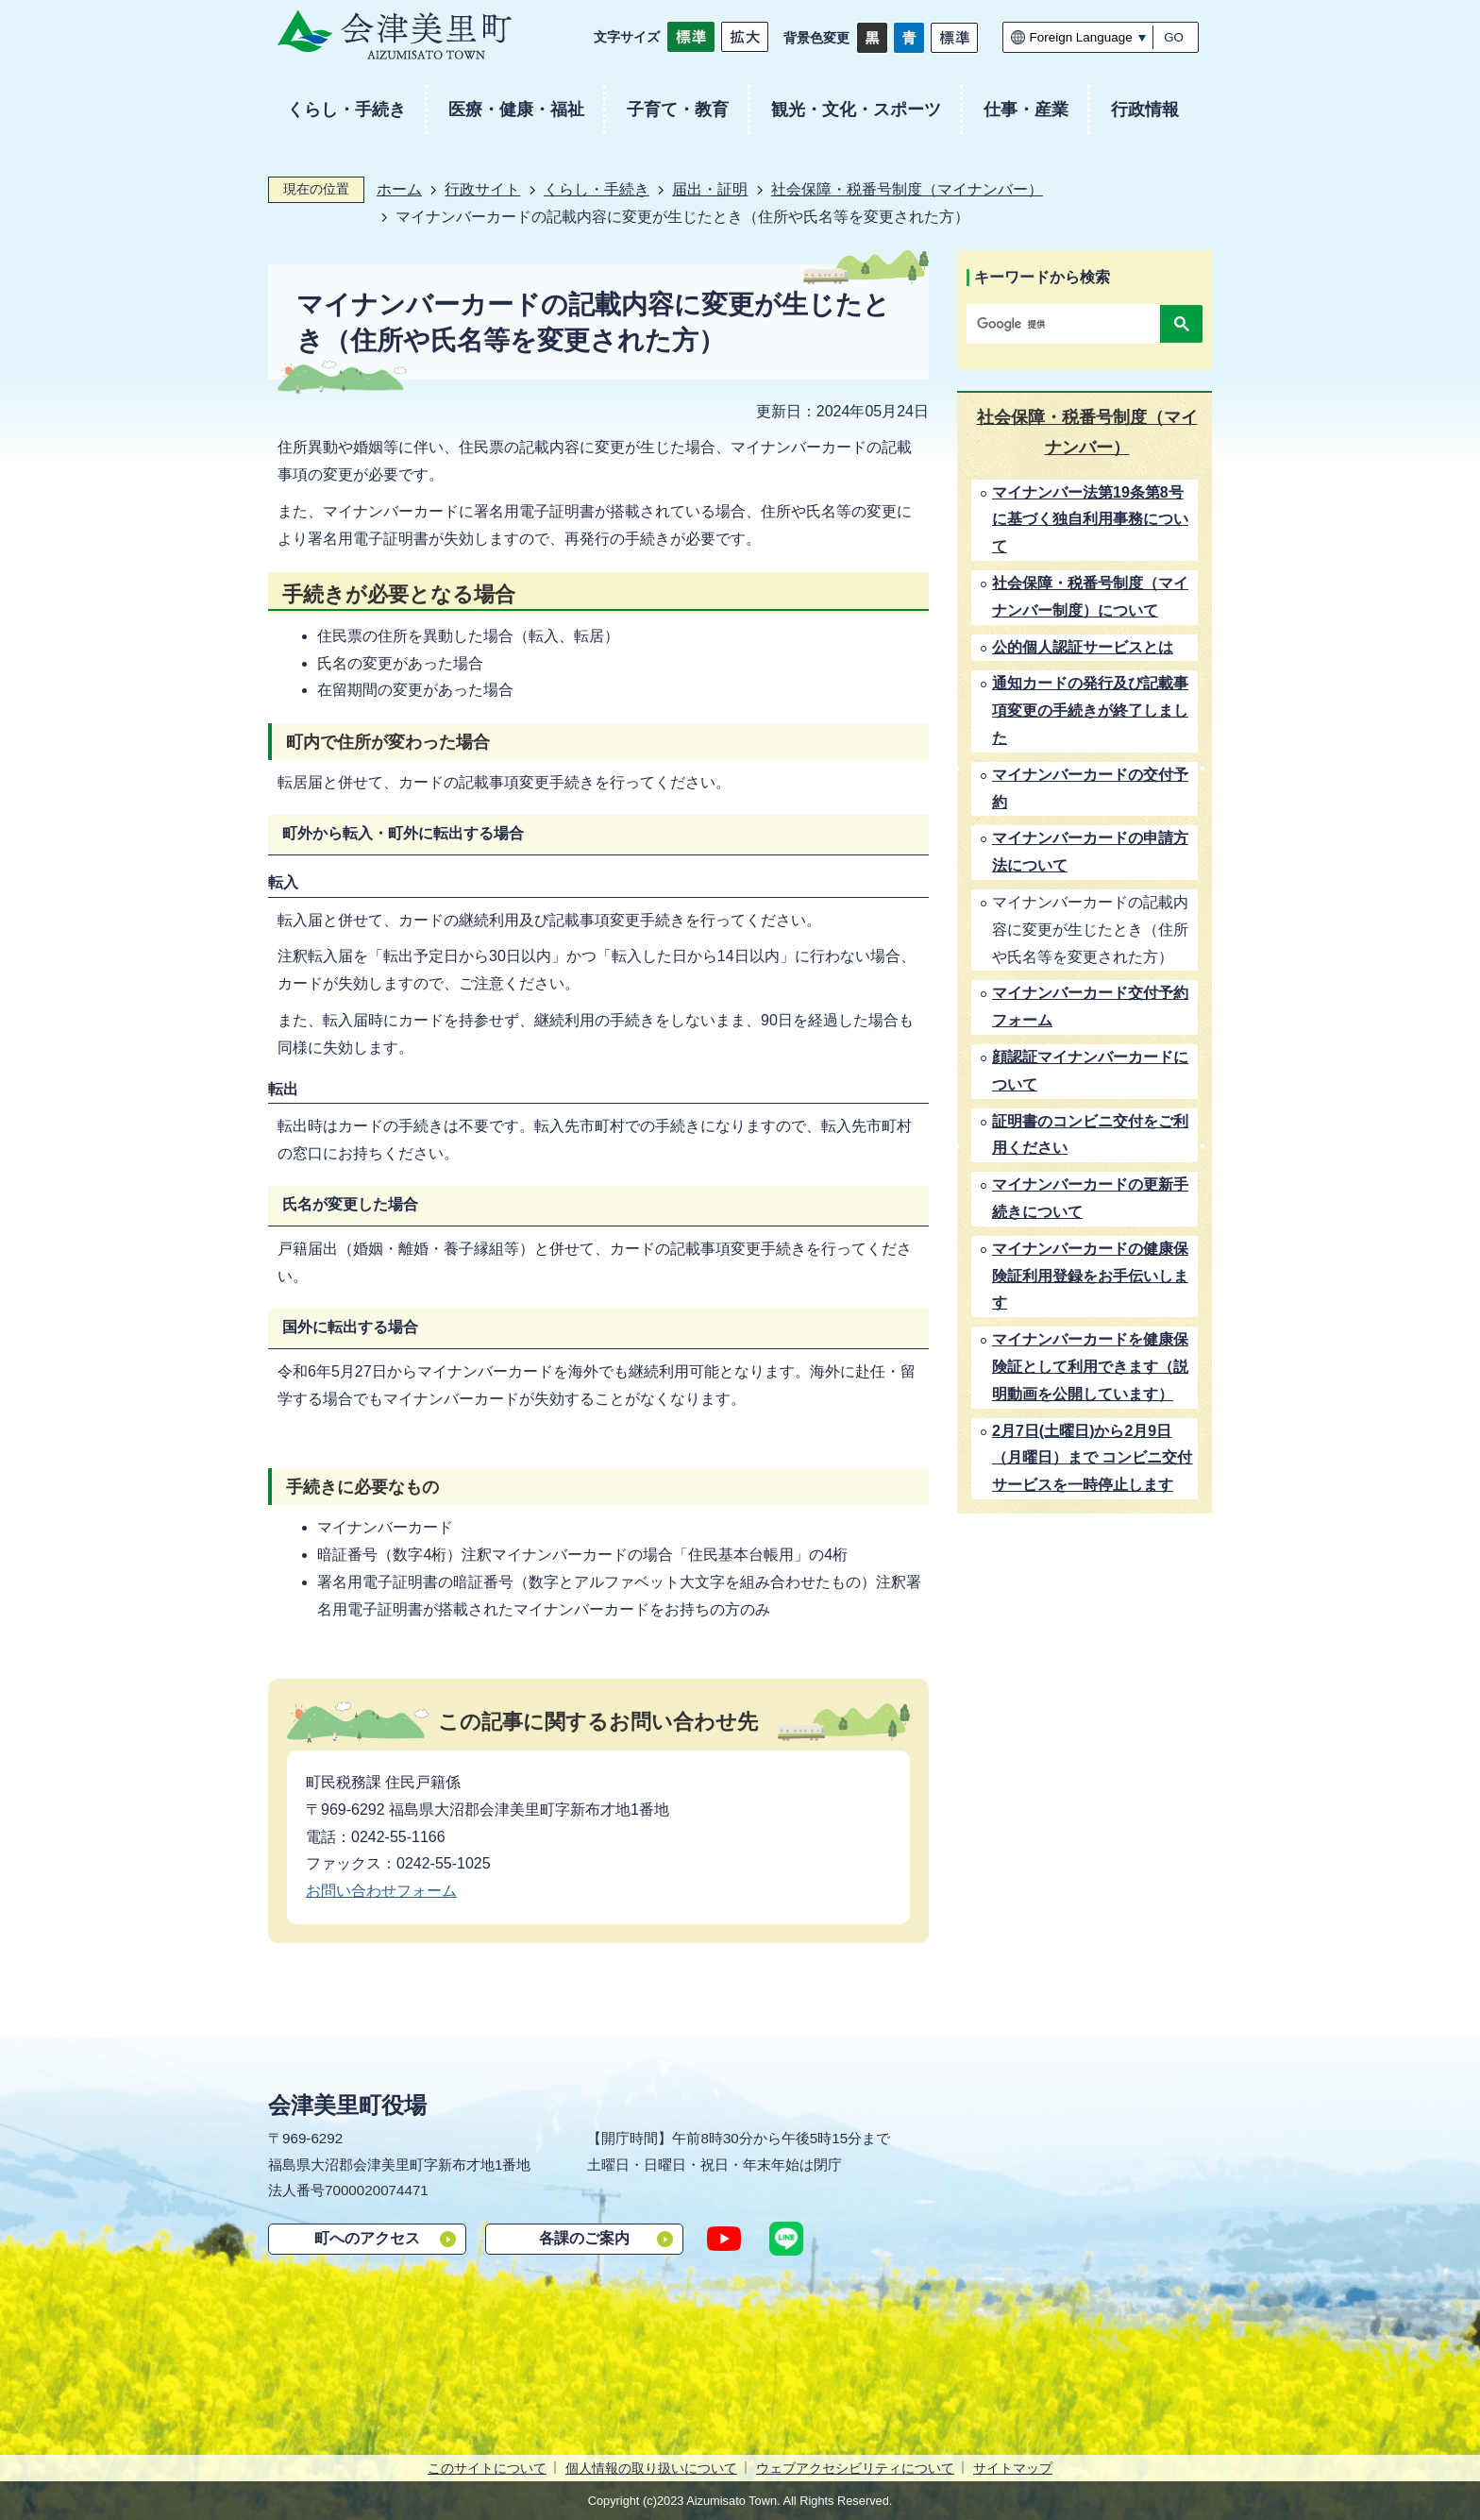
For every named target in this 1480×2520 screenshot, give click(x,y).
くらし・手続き (596, 189)
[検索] (1068, 324)
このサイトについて (487, 2468)
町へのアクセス (367, 2238)
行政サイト (482, 189)
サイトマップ (1012, 2468)
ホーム (399, 189)
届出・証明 (710, 189)
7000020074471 (377, 2190)
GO (1174, 37)
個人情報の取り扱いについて (651, 2468)
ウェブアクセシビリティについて (855, 2468)
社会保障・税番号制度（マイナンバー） (907, 189)
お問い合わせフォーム (381, 1891)
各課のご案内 (584, 2238)
